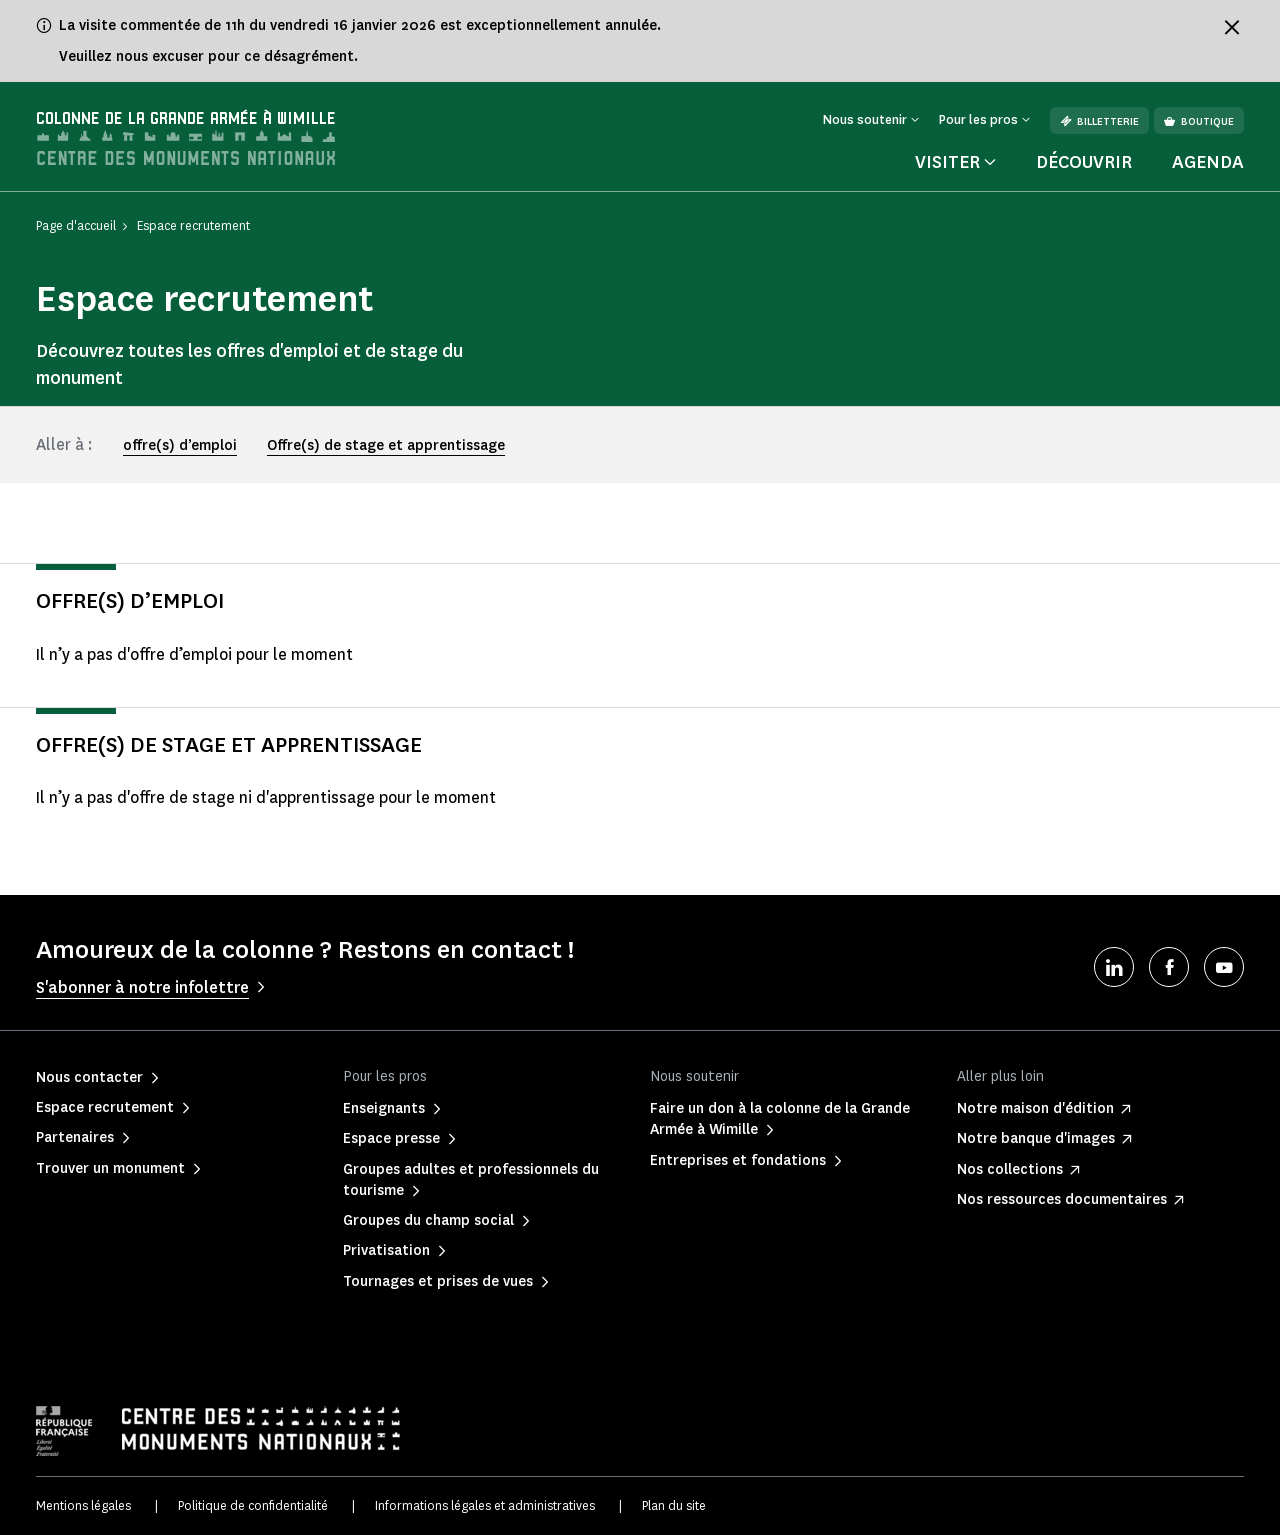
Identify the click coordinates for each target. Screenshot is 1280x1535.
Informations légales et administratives (485, 1505)
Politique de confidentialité (253, 1505)
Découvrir (1084, 162)
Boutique (1199, 121)
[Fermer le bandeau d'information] (1232, 27)
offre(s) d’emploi (180, 445)
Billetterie (1099, 121)
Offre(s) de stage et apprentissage (386, 445)
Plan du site (674, 1505)
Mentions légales (83, 1505)
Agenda (1208, 162)
